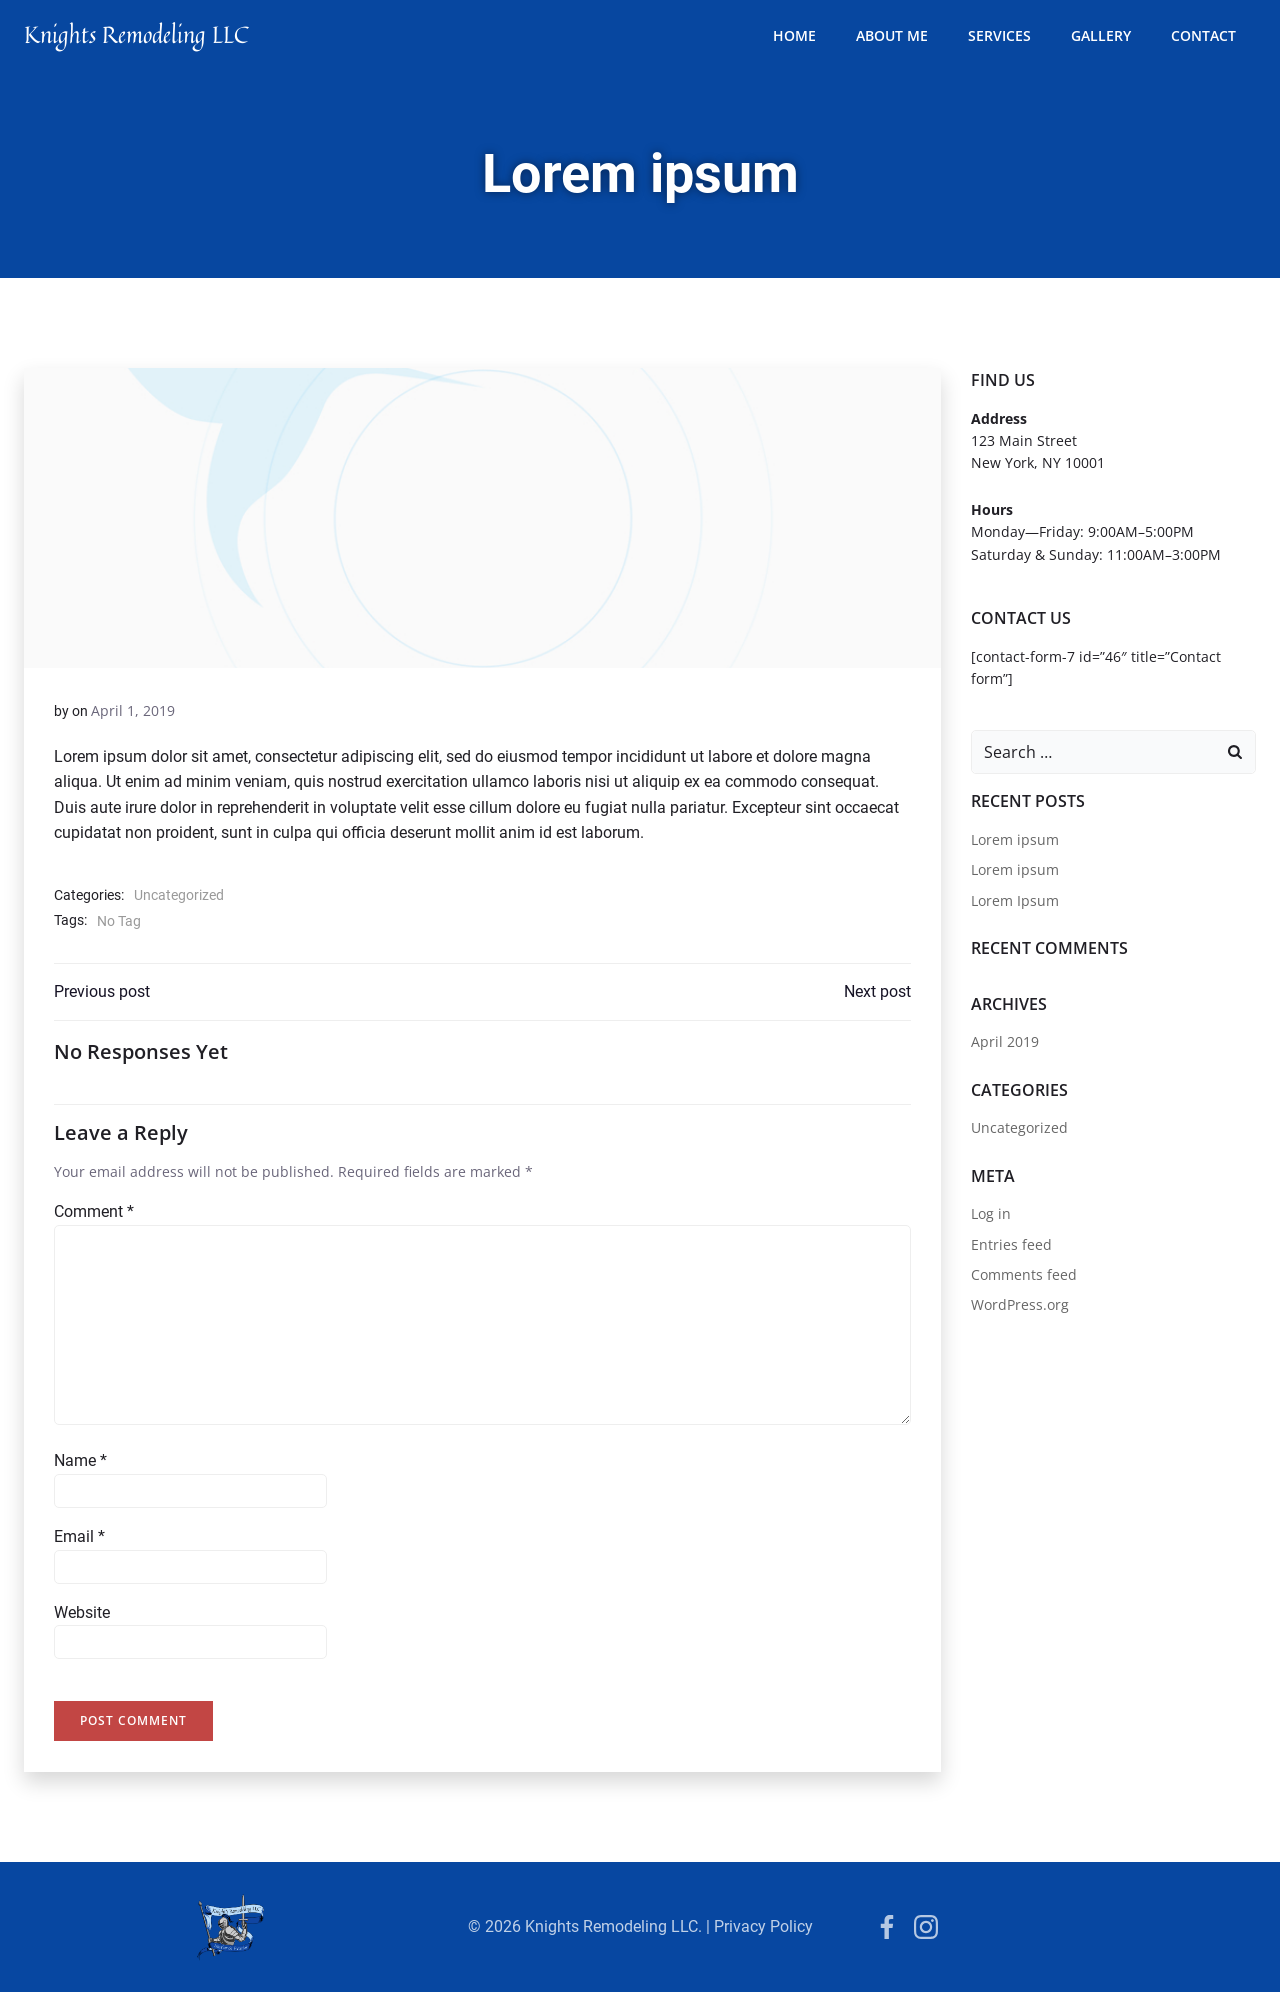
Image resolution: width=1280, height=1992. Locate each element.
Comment (94, 1211)
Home (794, 35)
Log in (991, 1213)
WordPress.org (1020, 1304)
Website (82, 1612)
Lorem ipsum (1015, 839)
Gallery (1101, 35)
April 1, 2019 (133, 710)
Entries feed (1011, 1244)
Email (79, 1536)
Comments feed (1024, 1274)
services (999, 35)
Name (80, 1460)
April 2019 (1005, 1041)
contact (1203, 35)
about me (892, 35)
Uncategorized (179, 895)
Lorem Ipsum (1015, 900)
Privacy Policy (763, 1926)
